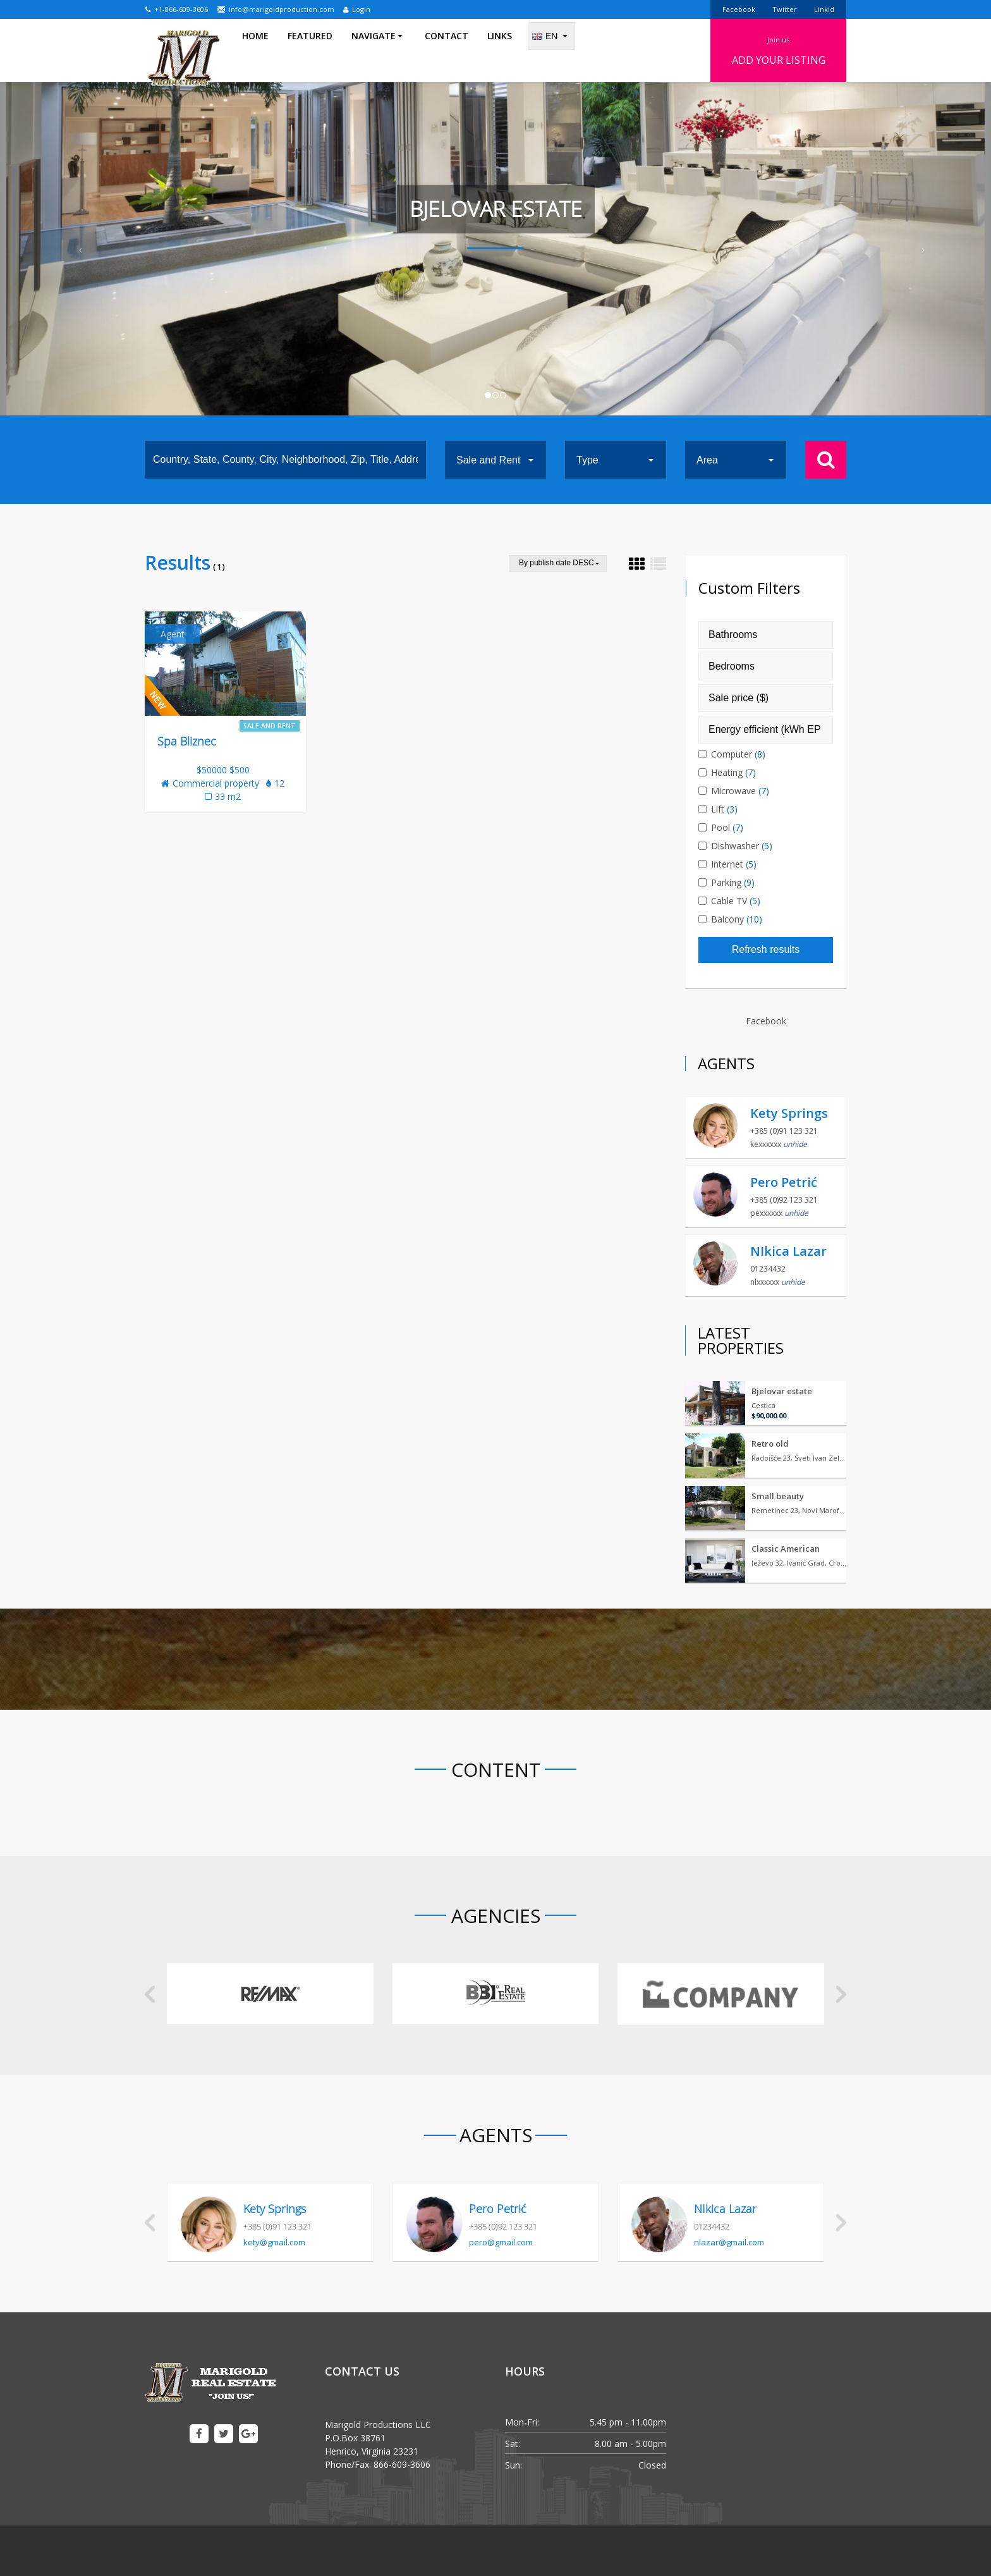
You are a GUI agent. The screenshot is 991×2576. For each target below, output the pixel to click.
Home (255, 50)
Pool (725, 827)
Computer (736, 754)
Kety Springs (789, 1113)
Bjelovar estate (781, 1391)
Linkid (824, 9)
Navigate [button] (377, 50)
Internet (732, 864)
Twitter (784, 9)
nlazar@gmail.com (729, 2242)
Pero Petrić (783, 1182)
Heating (732, 772)
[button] (74, 248)
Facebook (738, 9)
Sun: (513, 2465)
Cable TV (734, 901)
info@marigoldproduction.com (275, 9)
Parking (731, 882)
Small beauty (777, 1496)
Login (356, 9)
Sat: (512, 2444)
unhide (795, 1144)
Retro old (770, 1443)
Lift (723, 809)
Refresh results (766, 949)
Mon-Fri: (522, 2422)
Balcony (735, 919)
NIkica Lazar (788, 1251)
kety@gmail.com (274, 2242)
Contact (446, 50)
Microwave (738, 791)
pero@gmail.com (501, 2242)
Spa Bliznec (186, 741)
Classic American (785, 1548)
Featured (310, 50)
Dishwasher (740, 846)
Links (499, 50)
